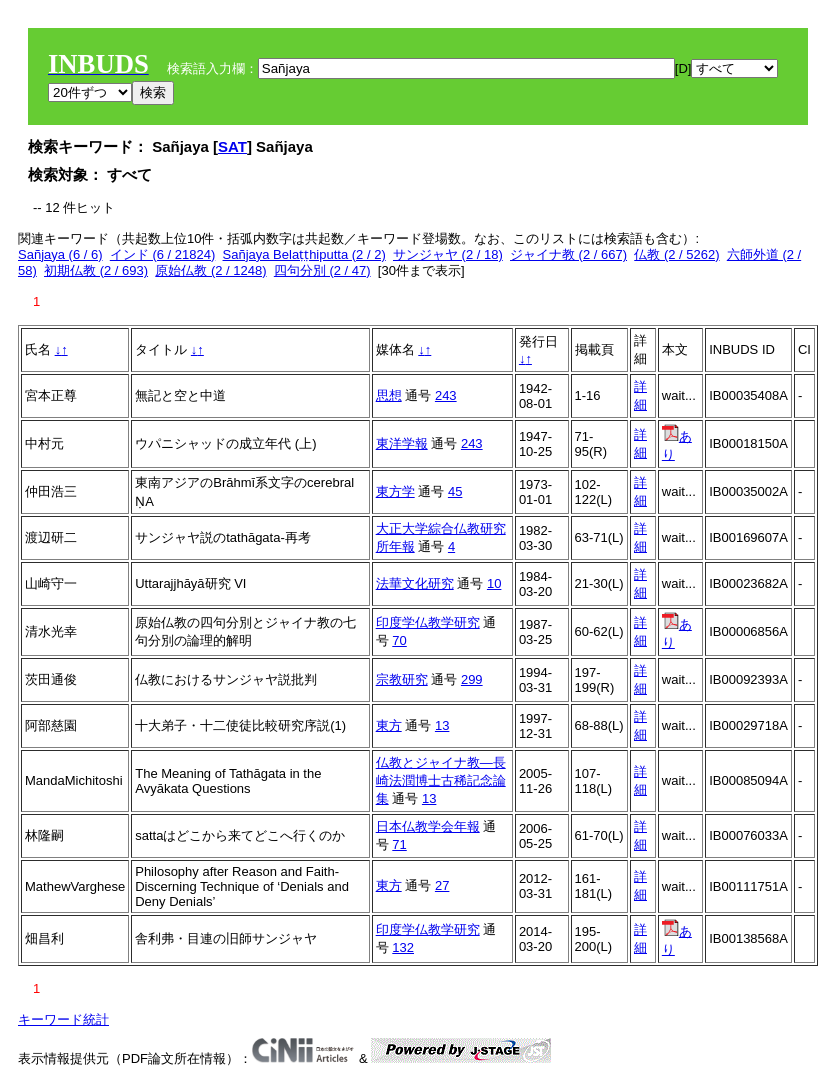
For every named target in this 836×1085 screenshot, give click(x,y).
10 (494, 583)
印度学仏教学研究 (428, 622)
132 (403, 947)
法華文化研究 (415, 583)
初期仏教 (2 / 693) (96, 270)
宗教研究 (402, 679)
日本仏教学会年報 (428, 826)
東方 (389, 725)
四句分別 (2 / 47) (322, 270)
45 (455, 491)
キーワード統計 (63, 1019)
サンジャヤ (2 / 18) (448, 254)
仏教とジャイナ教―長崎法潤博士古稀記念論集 (441, 780)
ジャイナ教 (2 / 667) (568, 254)
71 (399, 844)
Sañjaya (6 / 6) (60, 254)
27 (442, 885)
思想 (389, 395)
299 (472, 679)
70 (399, 640)
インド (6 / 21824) (163, 254)
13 (442, 725)
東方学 (395, 491)
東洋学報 (402, 443)
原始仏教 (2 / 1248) (210, 270)
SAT (232, 146)
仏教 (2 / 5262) (676, 254)
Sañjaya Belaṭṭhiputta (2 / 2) (304, 254)
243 (446, 395)
